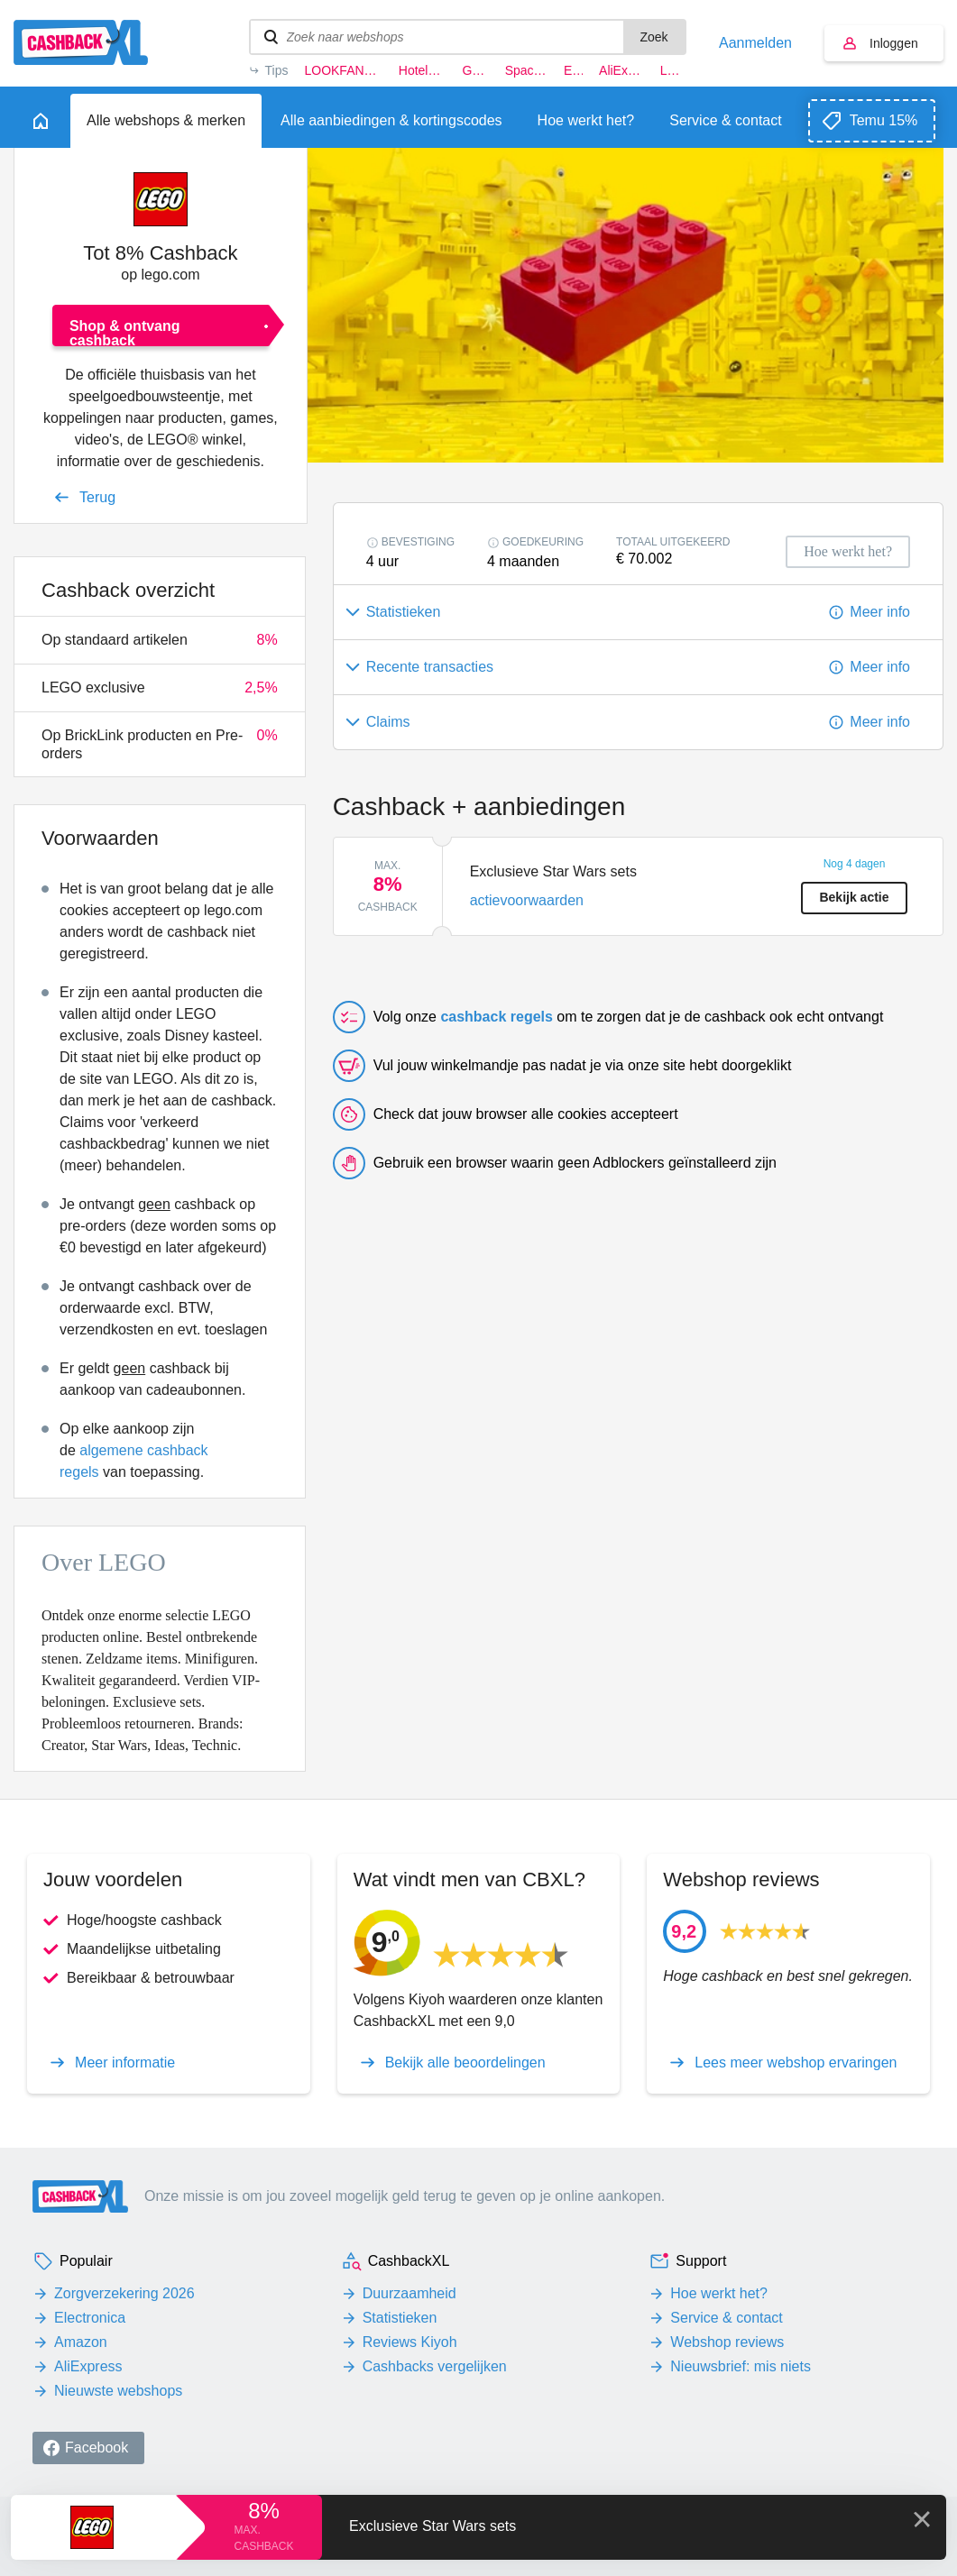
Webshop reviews (727, 2342)
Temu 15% (884, 120)
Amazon (80, 2342)
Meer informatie (125, 2063)
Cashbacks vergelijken (435, 2366)
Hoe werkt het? (719, 2293)
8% (264, 2510)
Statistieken (400, 2317)
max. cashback (263, 2538)
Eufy (573, 70)
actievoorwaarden (527, 900)
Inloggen (894, 43)
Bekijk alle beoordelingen (465, 2063)
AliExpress (621, 70)
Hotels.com (422, 70)
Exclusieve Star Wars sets (432, 2526)
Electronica (89, 2317)
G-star (475, 70)
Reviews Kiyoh (410, 2342)
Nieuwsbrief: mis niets (740, 2366)
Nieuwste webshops (118, 2390)
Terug (97, 497)
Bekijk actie (853, 897)
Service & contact (726, 2317)
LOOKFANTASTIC (343, 70)
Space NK (526, 70)
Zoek (653, 37)
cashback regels (496, 1016)
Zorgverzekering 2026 (124, 2293)
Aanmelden (755, 43)
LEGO (673, 70)
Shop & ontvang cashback (124, 332)
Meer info (880, 611)
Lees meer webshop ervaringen (796, 2063)
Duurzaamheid (409, 2293)
